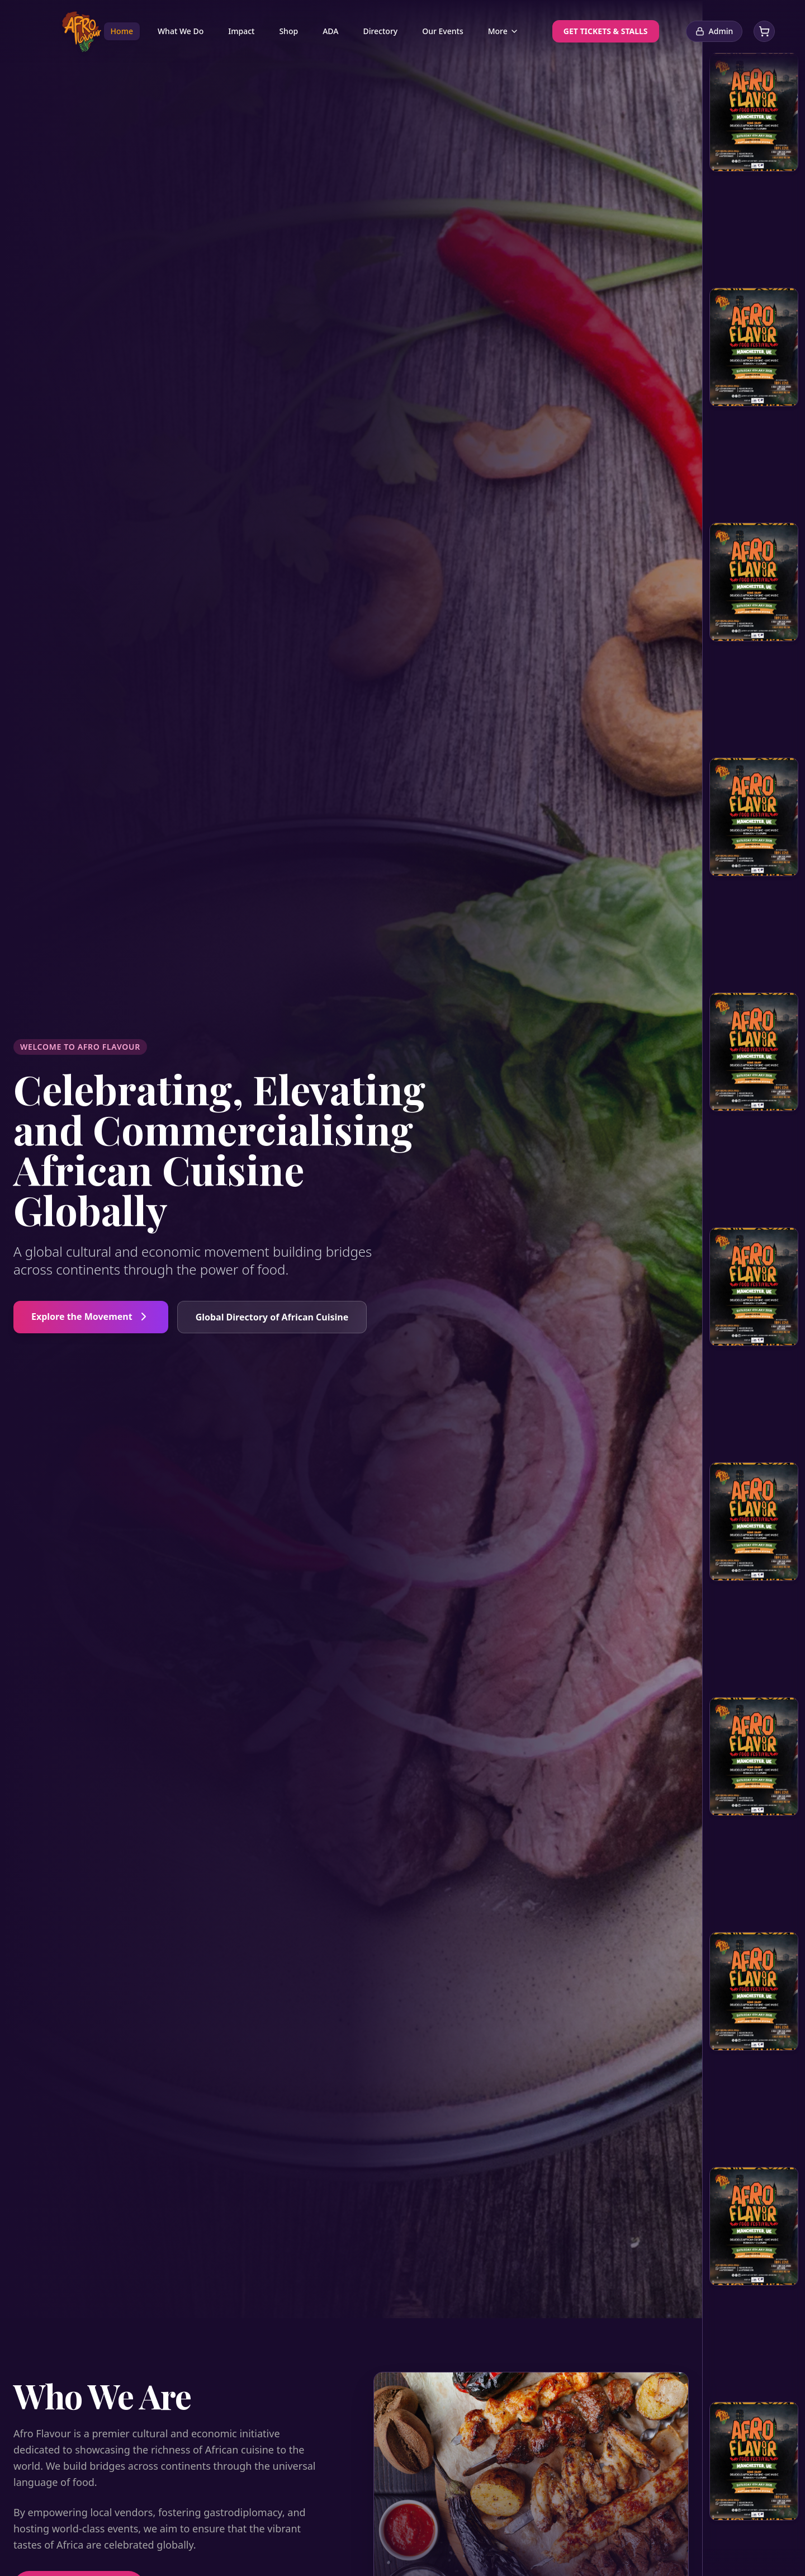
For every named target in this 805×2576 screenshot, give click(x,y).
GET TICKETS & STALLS (606, 31)
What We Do (180, 31)
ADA (330, 31)
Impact (241, 31)
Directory (380, 31)
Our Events (442, 31)
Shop (288, 31)
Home (122, 31)
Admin (714, 31)
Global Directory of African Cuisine (272, 1317)
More (503, 31)
